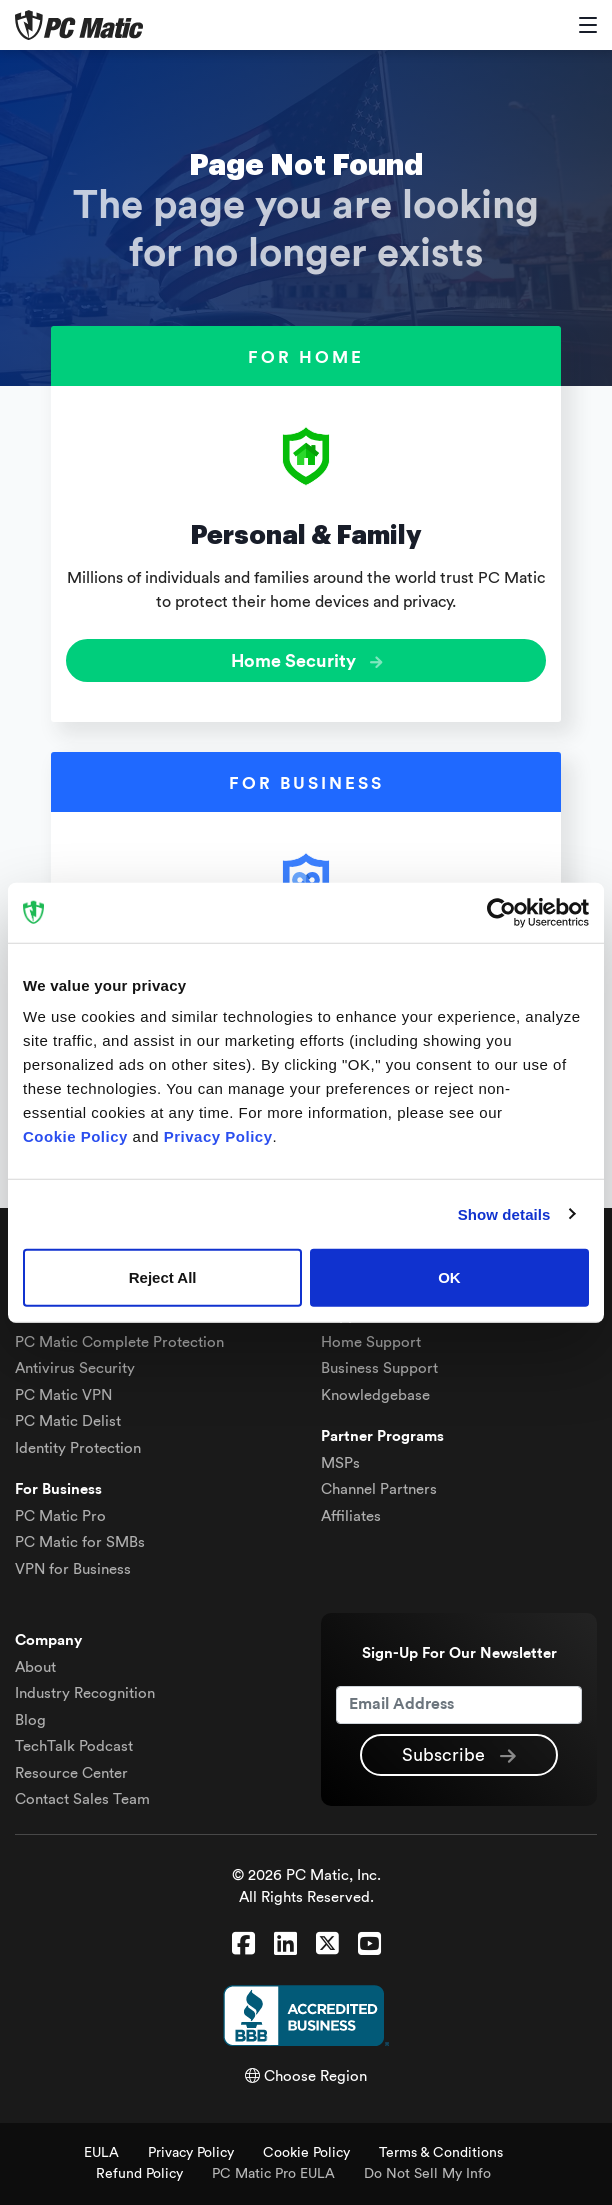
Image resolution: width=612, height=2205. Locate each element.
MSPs (340, 1463)
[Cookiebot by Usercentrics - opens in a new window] (501, 912)
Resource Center (71, 1773)
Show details (504, 1213)
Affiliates (351, 1516)
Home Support (371, 1342)
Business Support (379, 1368)
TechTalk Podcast (74, 1746)
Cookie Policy (306, 2153)
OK (449, 1277)
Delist (68, 1421)
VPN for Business (73, 1569)
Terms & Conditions (441, 2153)
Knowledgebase (375, 1395)
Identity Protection (78, 1448)
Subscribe (459, 1756)
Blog (30, 1720)
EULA (101, 2153)
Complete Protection (119, 1342)
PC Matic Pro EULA (273, 2174)
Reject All (163, 1277)
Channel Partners (379, 1489)
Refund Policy (139, 2174)
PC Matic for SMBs (80, 1542)
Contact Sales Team (82, 1799)
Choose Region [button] (306, 2076)
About (35, 1667)
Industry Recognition (85, 1693)
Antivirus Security (75, 1368)
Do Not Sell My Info (427, 2174)
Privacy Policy (191, 2153)
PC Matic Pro (60, 1516)
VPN (63, 1395)
